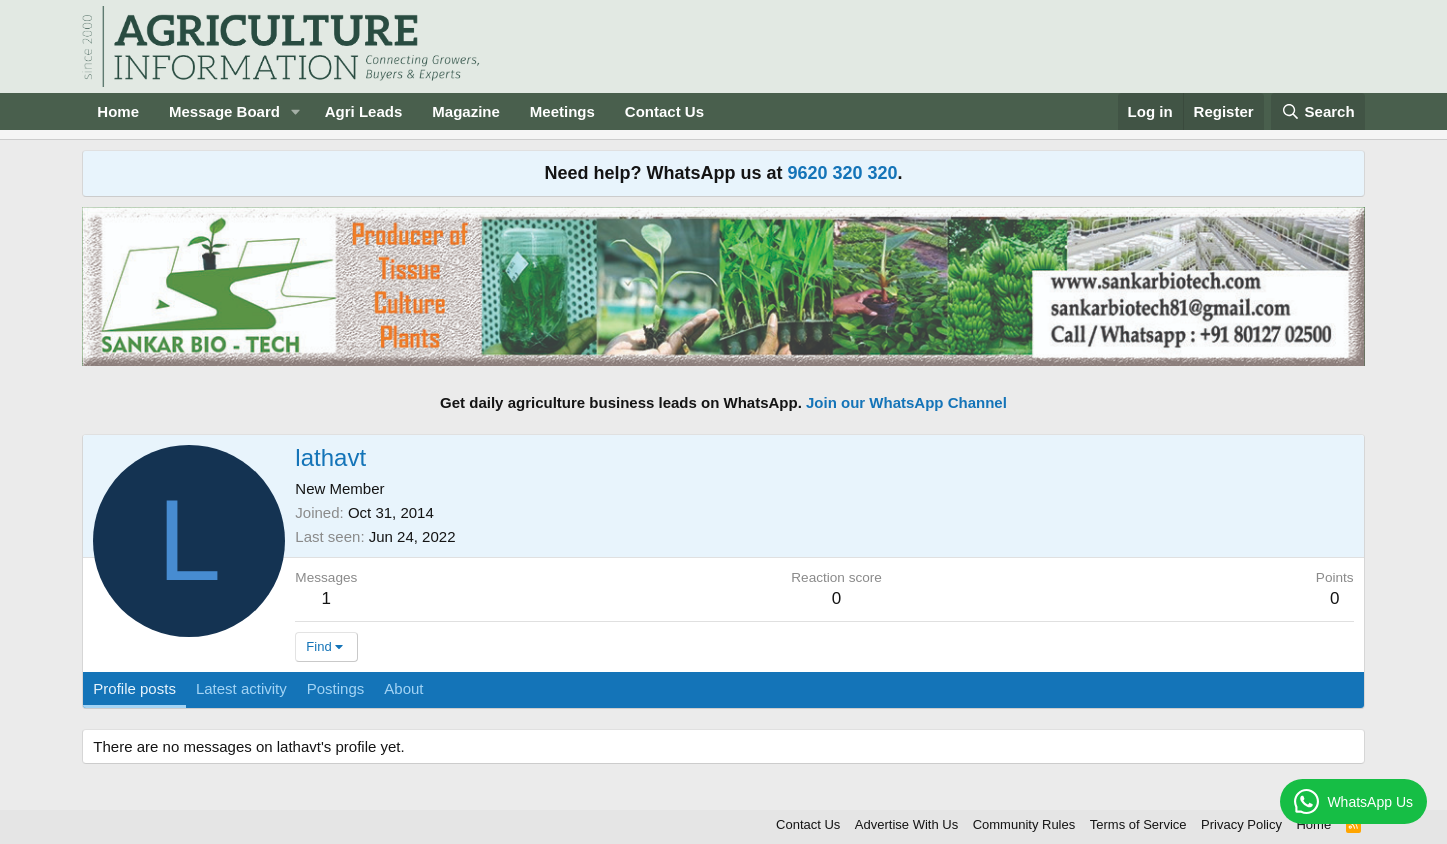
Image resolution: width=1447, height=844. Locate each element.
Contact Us (664, 111)
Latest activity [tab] (241, 688)
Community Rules (1024, 824)
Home (118, 111)
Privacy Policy (1241, 824)
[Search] (1318, 111)
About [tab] (403, 688)
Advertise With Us (906, 824)
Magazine (466, 111)
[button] (296, 111)
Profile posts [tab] (134, 688)
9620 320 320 (842, 173)
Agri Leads (364, 111)
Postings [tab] (336, 688)
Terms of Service (1138, 824)
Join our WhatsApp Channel (906, 402)
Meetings (562, 111)
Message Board (224, 111)
